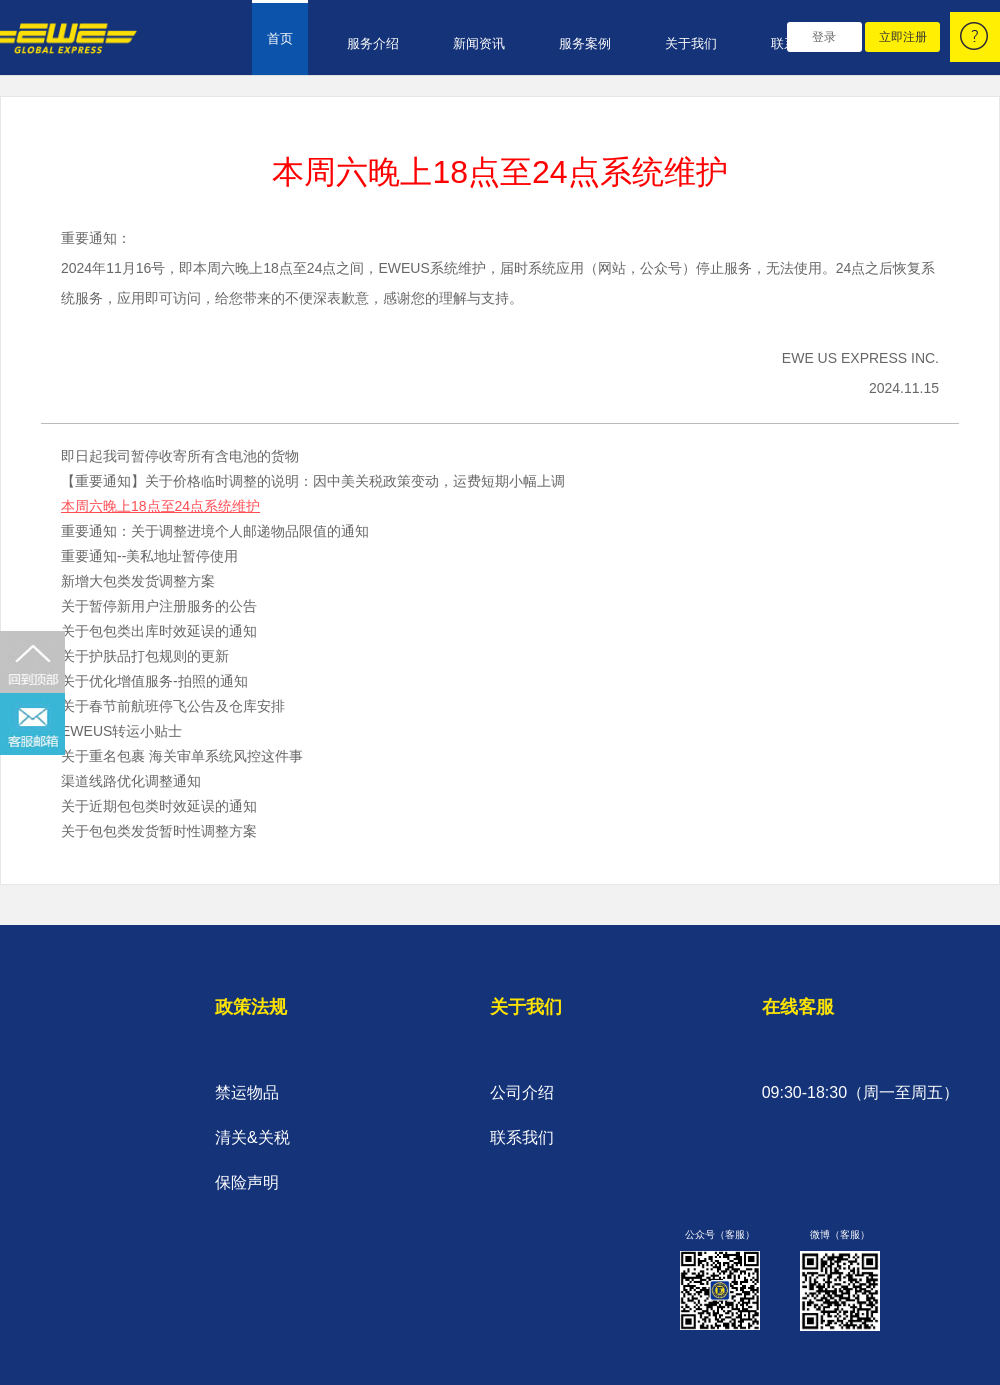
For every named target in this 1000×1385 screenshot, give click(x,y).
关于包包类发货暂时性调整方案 (159, 831)
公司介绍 (522, 1092)
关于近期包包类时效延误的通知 (159, 806)
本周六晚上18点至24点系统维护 (160, 506)
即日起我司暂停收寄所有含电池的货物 (180, 456)
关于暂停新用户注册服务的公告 (159, 606)
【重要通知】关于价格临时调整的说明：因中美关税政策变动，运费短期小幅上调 (313, 481)
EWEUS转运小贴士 (121, 731)
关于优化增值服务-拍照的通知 (154, 681)
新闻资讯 (479, 43)
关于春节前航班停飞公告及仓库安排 (173, 706)
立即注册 (903, 37)
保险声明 (247, 1182)
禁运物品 (247, 1092)
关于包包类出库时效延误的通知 (159, 631)
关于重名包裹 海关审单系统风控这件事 (182, 756)
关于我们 (691, 43)
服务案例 (585, 43)
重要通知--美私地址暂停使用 (149, 556)
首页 (280, 38)
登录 (824, 37)
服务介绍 (373, 43)
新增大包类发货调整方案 (138, 581)
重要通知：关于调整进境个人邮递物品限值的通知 (215, 531)
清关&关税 (252, 1137)
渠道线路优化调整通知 (131, 781)
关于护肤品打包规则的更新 (145, 656)
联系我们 (522, 1137)
